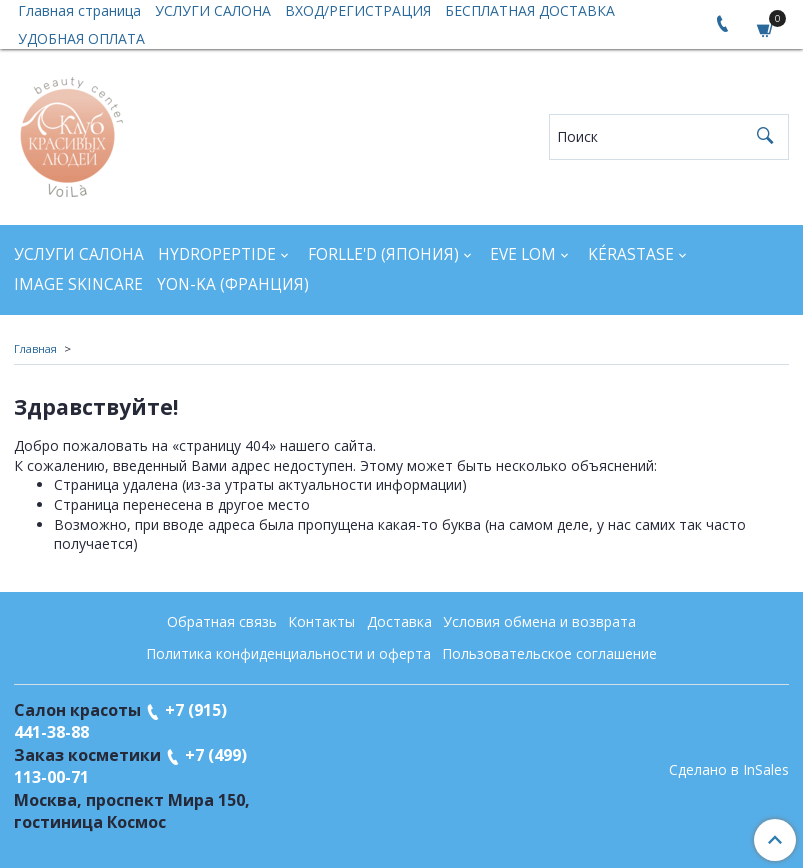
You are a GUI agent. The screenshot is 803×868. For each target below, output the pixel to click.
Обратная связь (222, 621)
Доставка (399, 621)
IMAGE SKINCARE (78, 284)
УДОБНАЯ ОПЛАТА (81, 38)
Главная (35, 348)
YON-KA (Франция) (233, 284)
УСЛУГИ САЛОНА (79, 254)
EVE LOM (523, 254)
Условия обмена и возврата (539, 621)
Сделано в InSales (729, 770)
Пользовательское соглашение (549, 653)
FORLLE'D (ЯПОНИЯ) (383, 254)
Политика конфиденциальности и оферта (288, 653)
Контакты (321, 621)
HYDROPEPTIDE (217, 254)
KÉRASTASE (631, 254)
